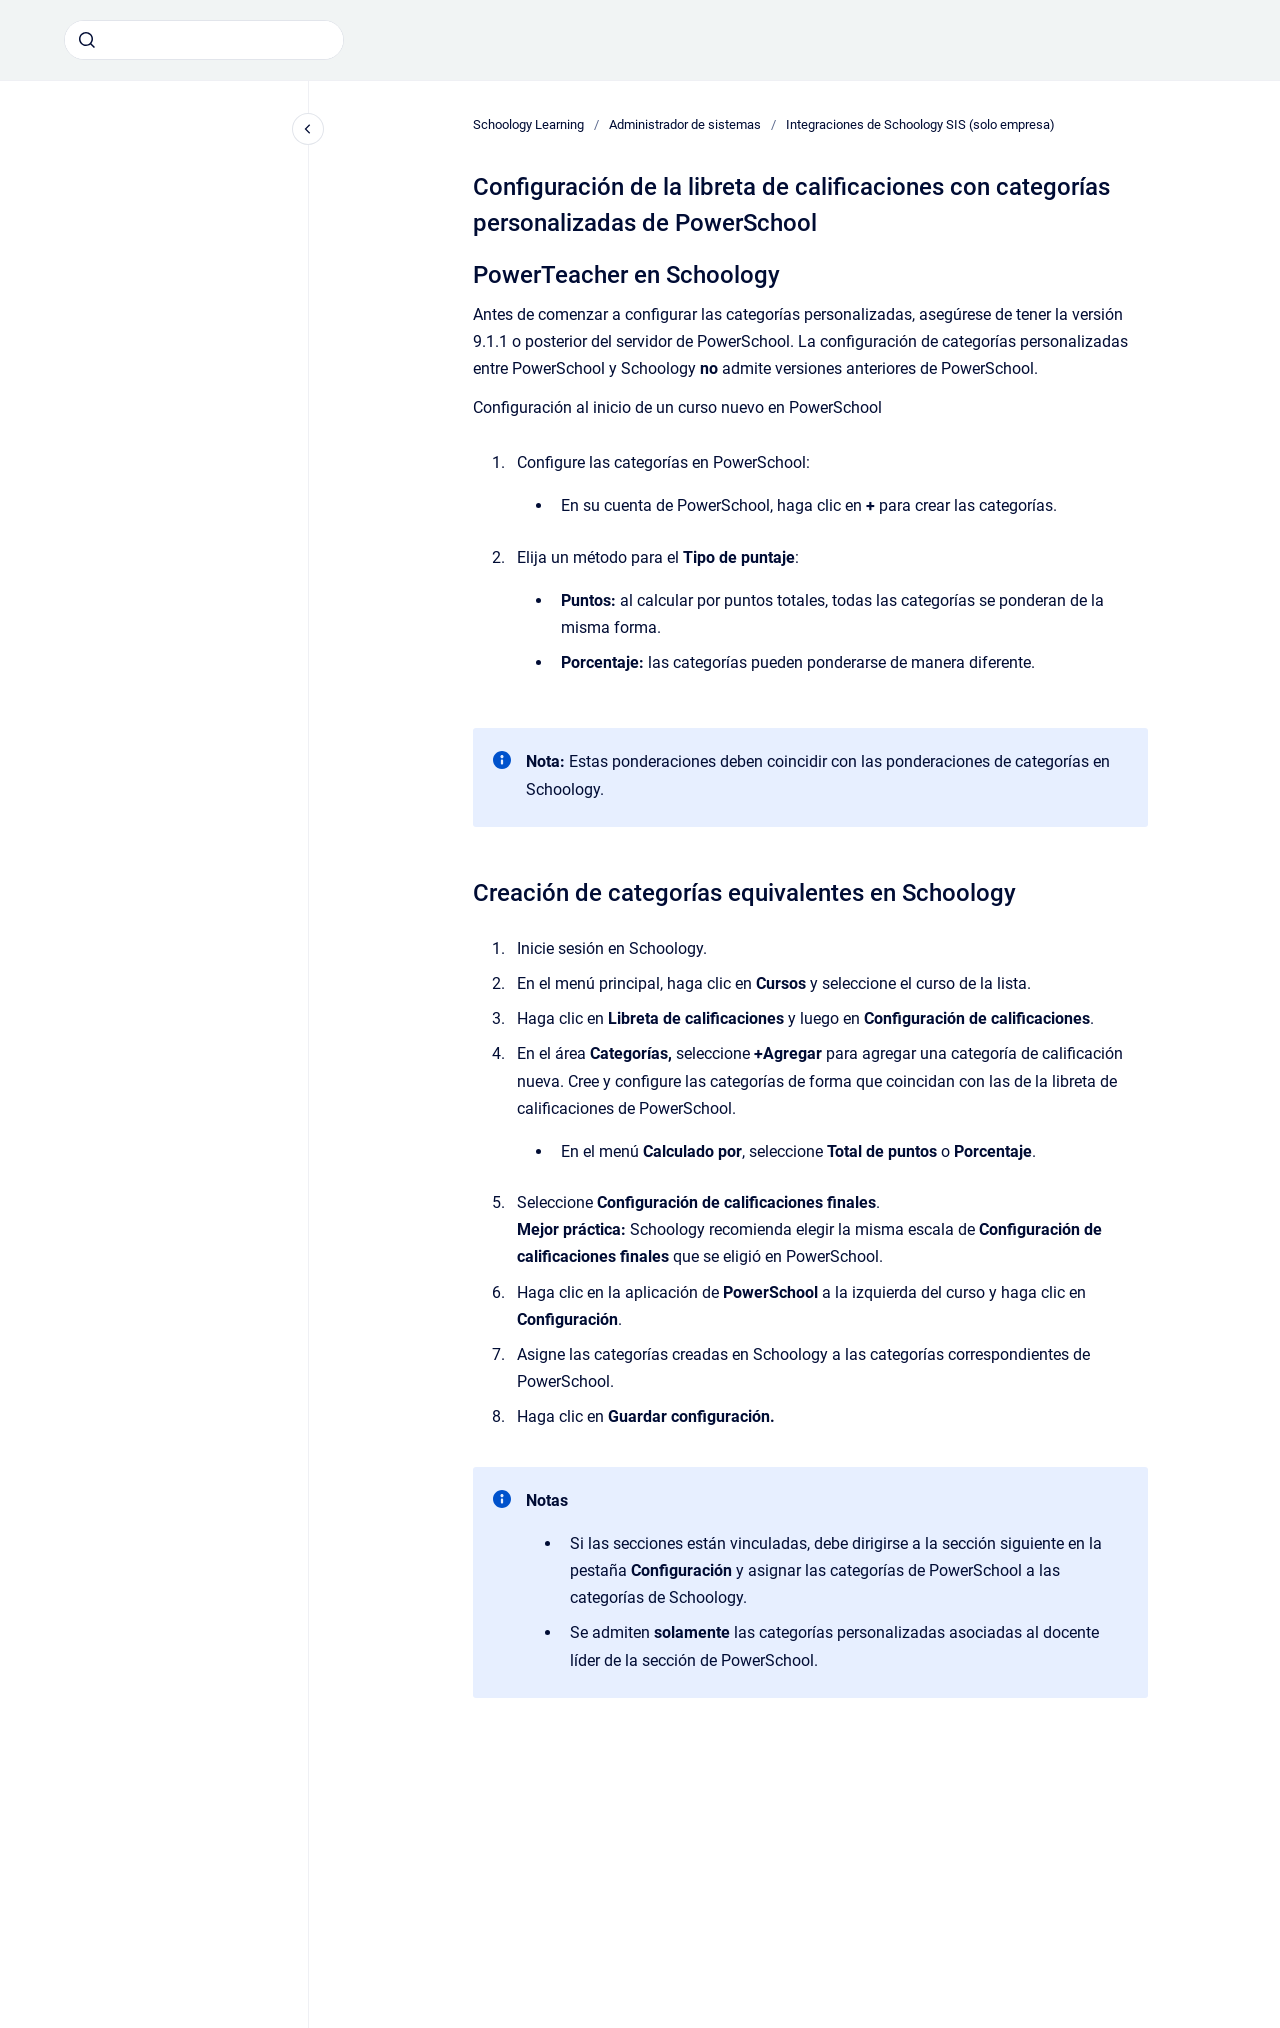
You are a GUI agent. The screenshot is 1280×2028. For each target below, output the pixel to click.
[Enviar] (87, 40)
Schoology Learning (528, 124)
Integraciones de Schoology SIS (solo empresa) (920, 124)
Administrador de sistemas (685, 124)
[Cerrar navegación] (308, 129)
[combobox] (204, 40)
